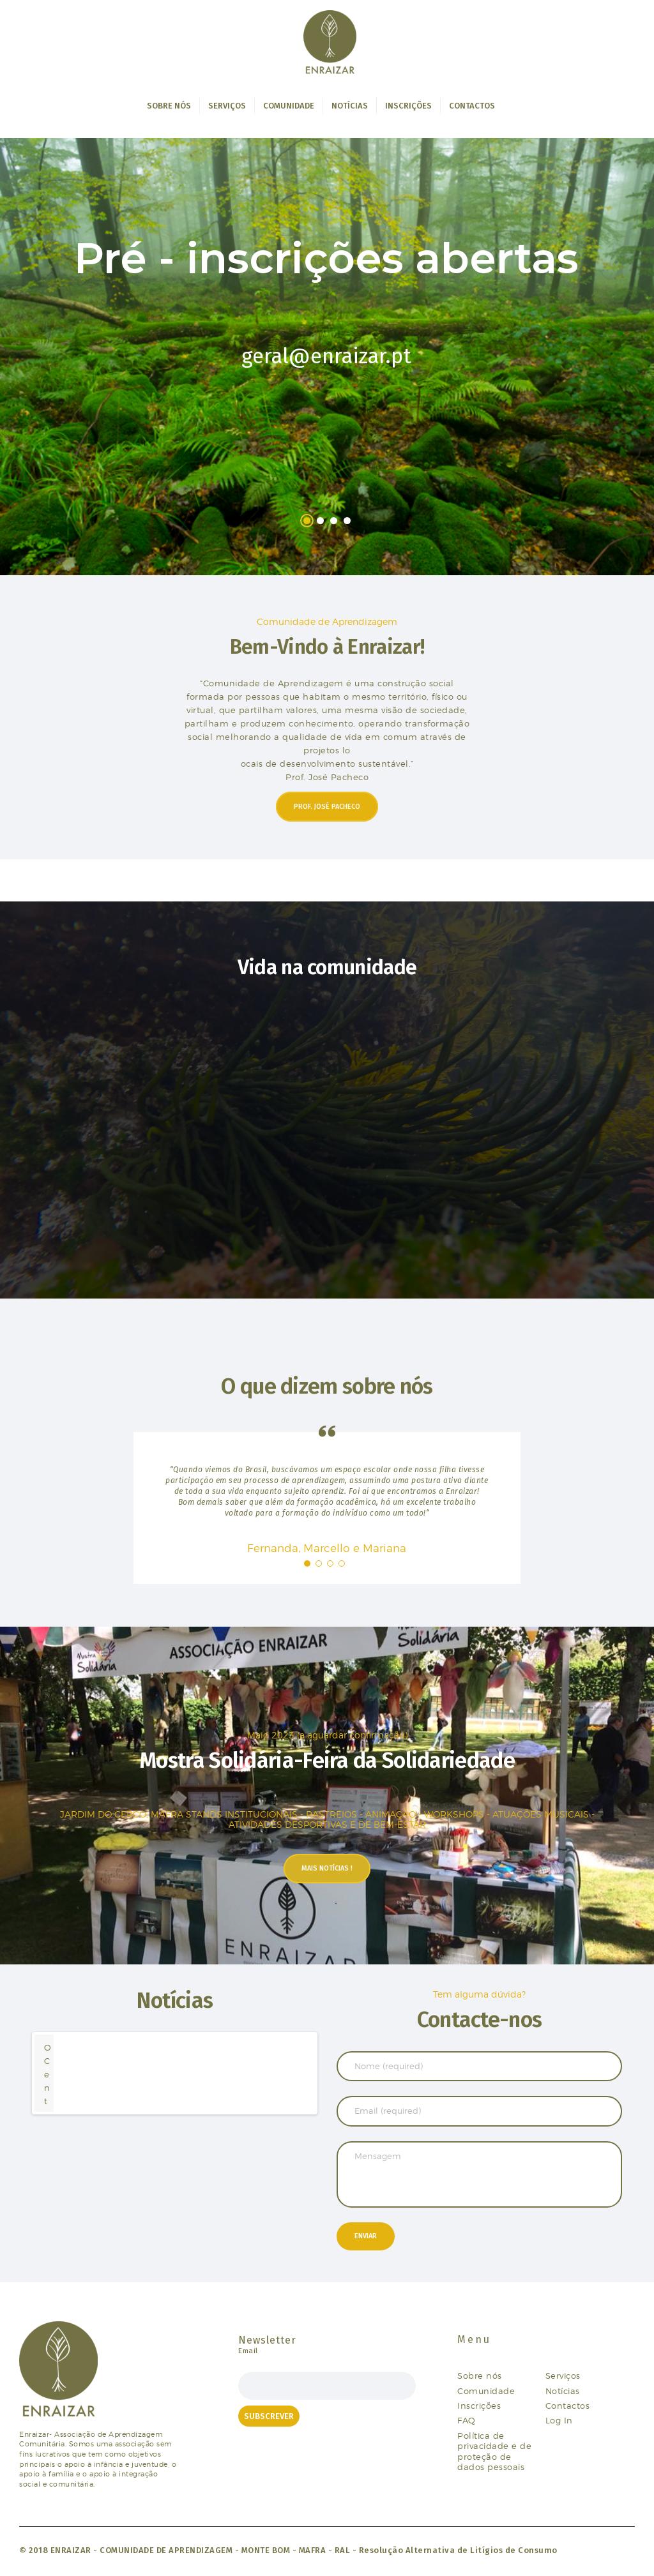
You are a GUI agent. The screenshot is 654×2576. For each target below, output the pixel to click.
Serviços (563, 2375)
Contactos (567, 2405)
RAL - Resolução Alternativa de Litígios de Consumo (446, 2550)
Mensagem (479, 2174)
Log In (559, 2420)
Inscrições (479, 2405)
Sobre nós (479, 2375)
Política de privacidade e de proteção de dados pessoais (494, 2451)
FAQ (466, 2420)
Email (248, 2350)
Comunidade (486, 2391)
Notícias (562, 2391)
